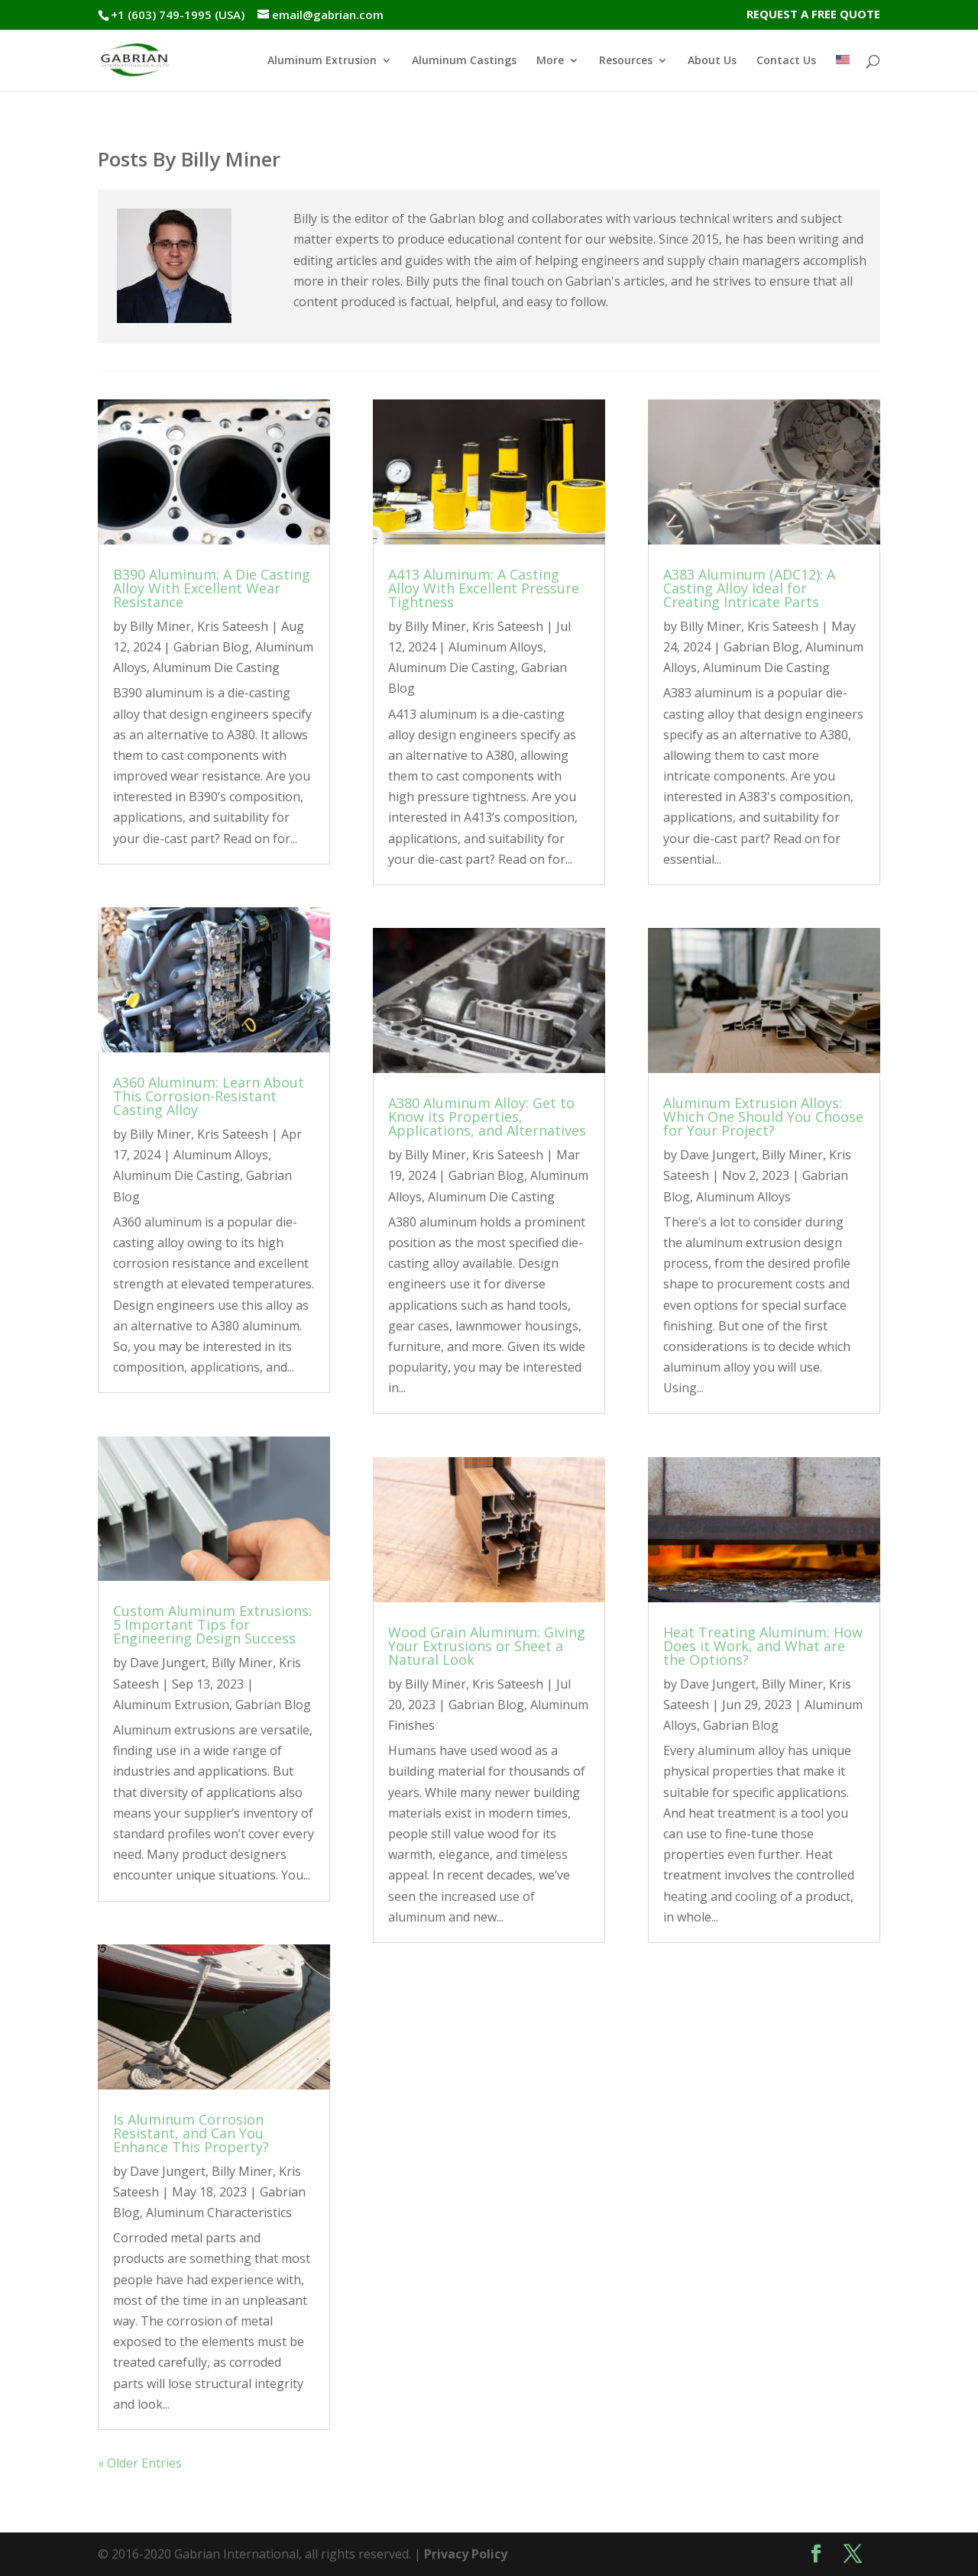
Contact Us (786, 61)
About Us (712, 61)
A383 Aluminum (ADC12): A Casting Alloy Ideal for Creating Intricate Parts (749, 588)
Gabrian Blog (211, 646)
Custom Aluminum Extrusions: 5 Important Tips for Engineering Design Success (212, 1624)
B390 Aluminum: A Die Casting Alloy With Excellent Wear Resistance (211, 588)
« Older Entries (140, 2463)
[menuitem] (843, 73)
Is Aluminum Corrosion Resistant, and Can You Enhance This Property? (191, 2133)
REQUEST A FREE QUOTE (813, 14)
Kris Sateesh (232, 626)
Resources (626, 61)
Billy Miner (160, 626)
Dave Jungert (168, 1662)
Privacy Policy (465, 2553)
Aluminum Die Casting (216, 667)
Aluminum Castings (464, 61)
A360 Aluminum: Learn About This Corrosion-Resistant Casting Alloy (208, 1096)
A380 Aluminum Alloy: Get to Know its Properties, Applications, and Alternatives (487, 1116)
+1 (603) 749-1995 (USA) (177, 14)
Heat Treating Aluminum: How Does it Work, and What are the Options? (763, 1646)
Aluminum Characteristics (219, 2212)
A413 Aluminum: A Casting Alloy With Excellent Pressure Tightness (483, 588)
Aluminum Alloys (220, 1154)
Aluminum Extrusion (322, 61)
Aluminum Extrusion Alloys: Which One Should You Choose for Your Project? (763, 1116)
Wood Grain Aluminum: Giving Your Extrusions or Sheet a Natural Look (486, 1646)
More (550, 61)
